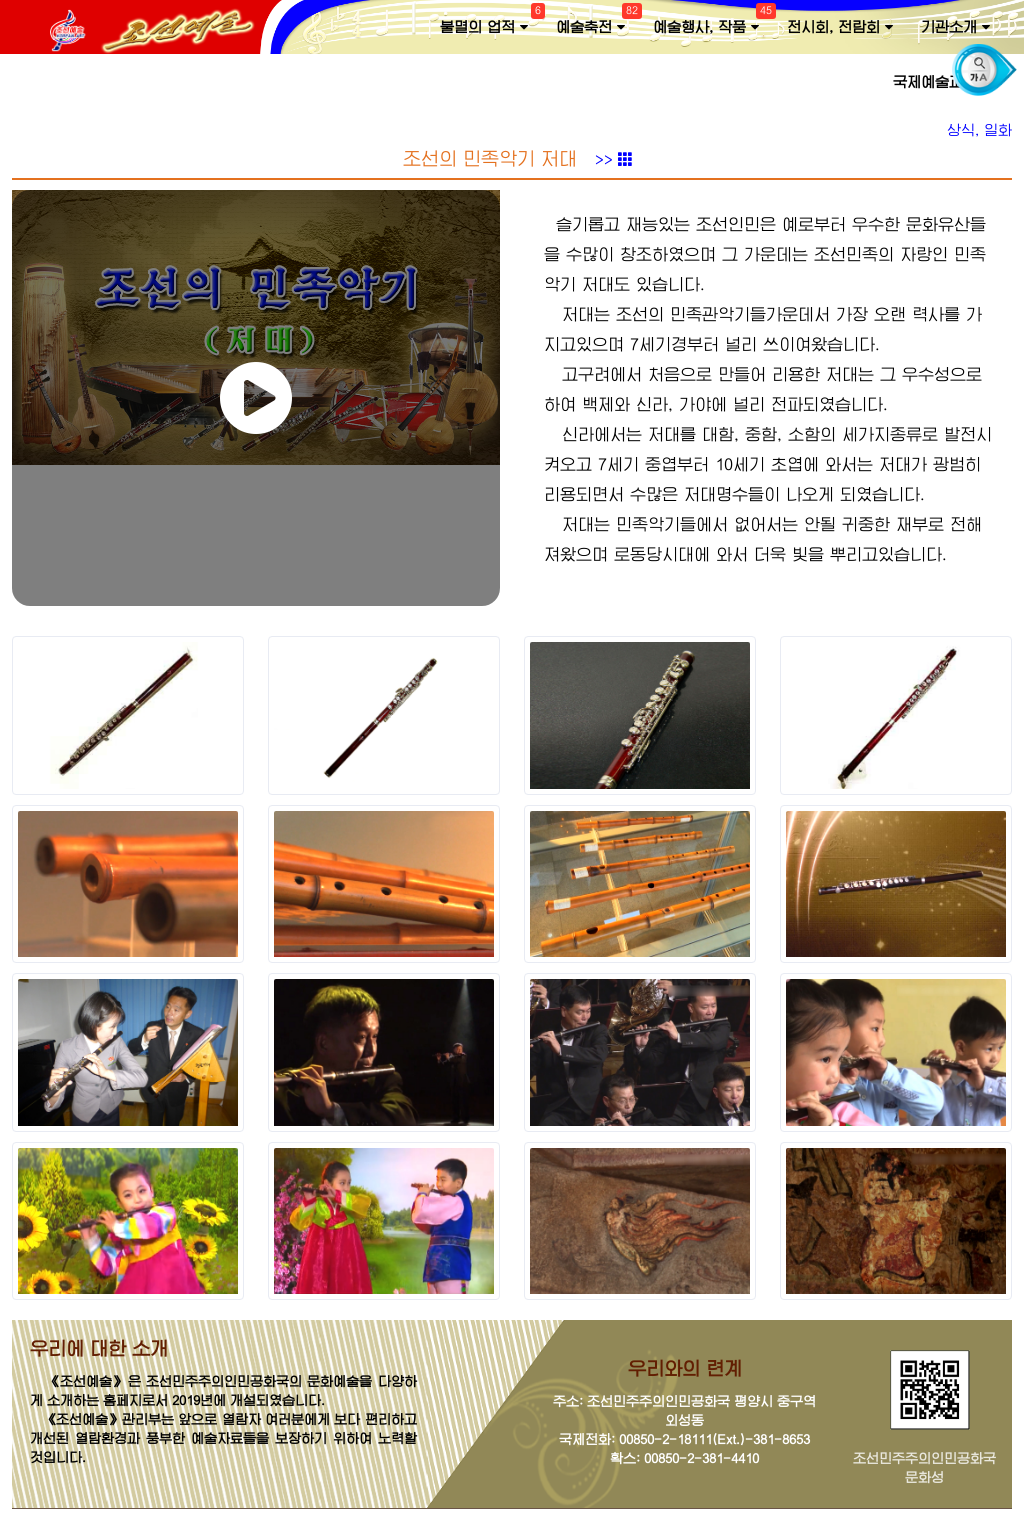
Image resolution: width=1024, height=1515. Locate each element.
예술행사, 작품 (712, 23)
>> (614, 166)
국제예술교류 (941, 82)
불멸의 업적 (490, 23)
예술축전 (596, 23)
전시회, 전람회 (840, 27)
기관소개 (955, 27)
